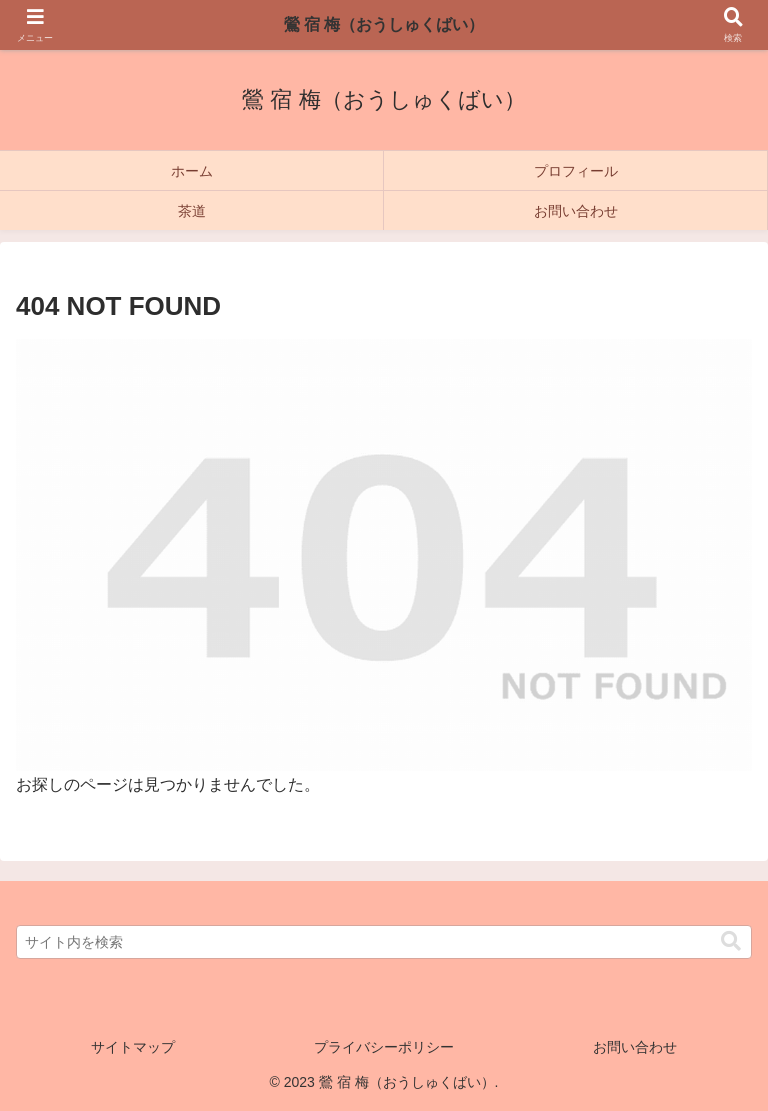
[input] (384, 942)
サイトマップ (133, 1047)
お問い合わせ (635, 1047)
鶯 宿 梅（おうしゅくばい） (384, 24)
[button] (731, 941)
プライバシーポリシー (384, 1047)
